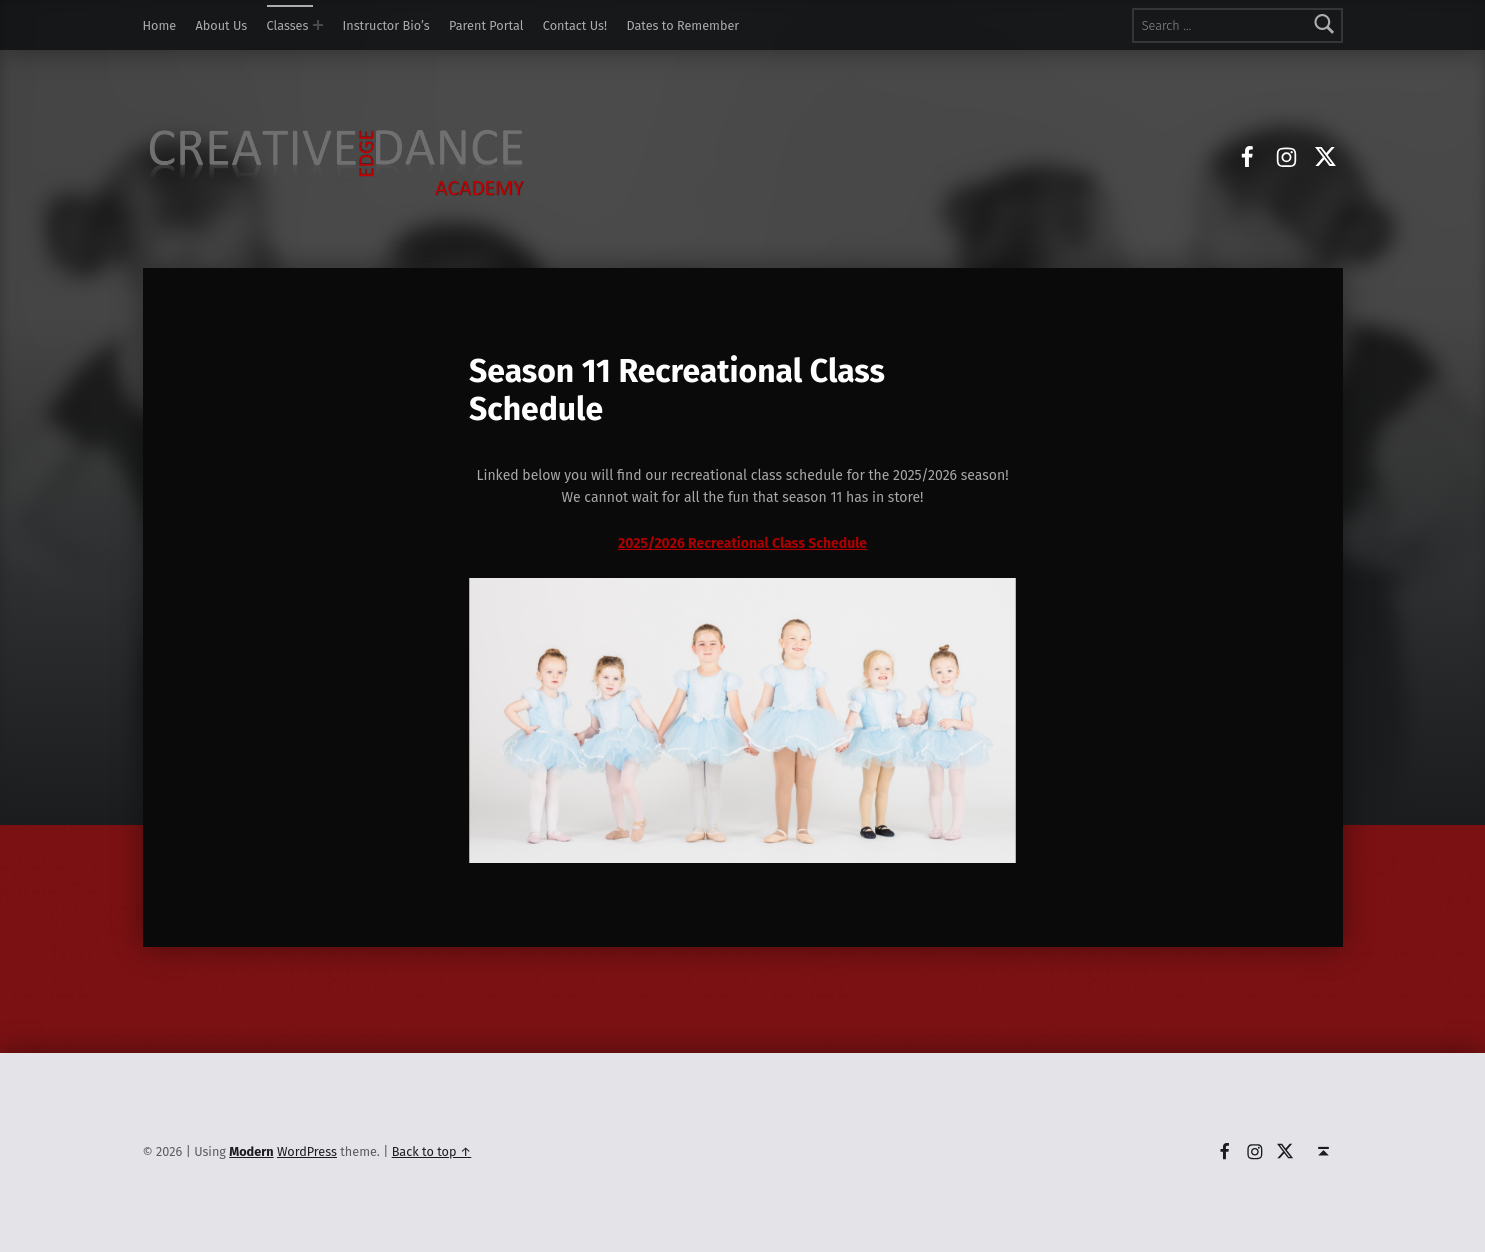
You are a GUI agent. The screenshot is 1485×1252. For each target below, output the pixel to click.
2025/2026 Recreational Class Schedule (742, 543)
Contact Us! (575, 25)
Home (160, 25)
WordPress (307, 1151)
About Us (222, 25)
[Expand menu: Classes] (318, 25)
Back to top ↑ (432, 1151)
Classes (288, 25)
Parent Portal (486, 25)
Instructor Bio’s (386, 25)
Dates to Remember (682, 25)
